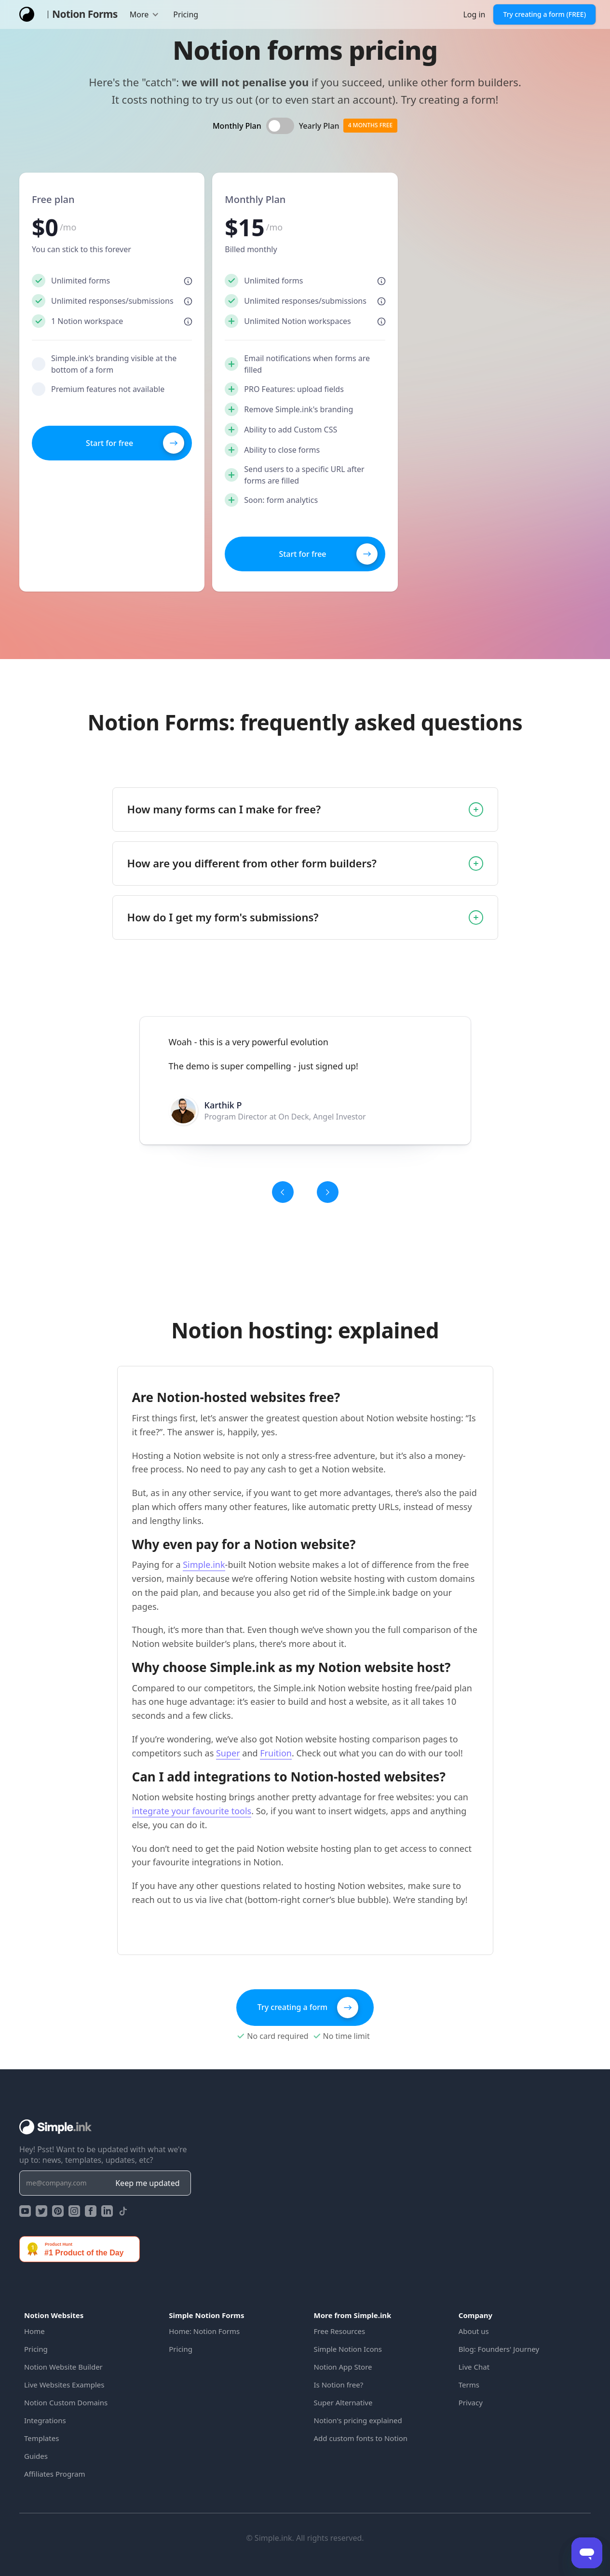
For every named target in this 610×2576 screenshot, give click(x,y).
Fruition (276, 1753)
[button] (144, 14)
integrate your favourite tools (192, 1811)
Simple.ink (204, 1564)
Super (228, 1753)
